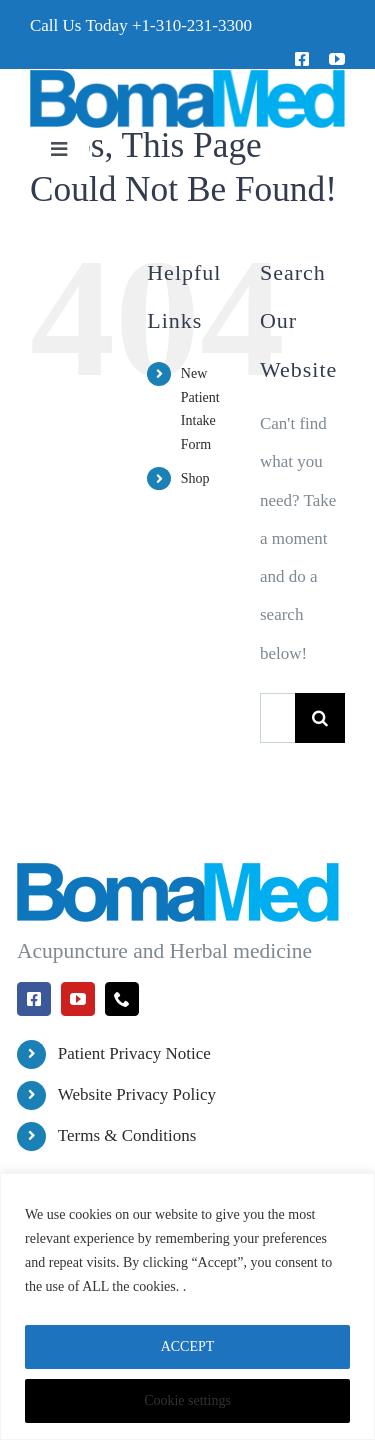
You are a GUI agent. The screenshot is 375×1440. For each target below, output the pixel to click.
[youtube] (337, 59)
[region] (187, 1306)
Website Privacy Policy (137, 1094)
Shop (195, 478)
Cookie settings (187, 1400)
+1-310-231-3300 (192, 25)
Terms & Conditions (127, 1135)
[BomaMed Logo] (187, 77)
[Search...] (277, 718)
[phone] (122, 999)
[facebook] (302, 59)
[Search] (320, 718)
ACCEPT (188, 1346)
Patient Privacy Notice (134, 1053)
